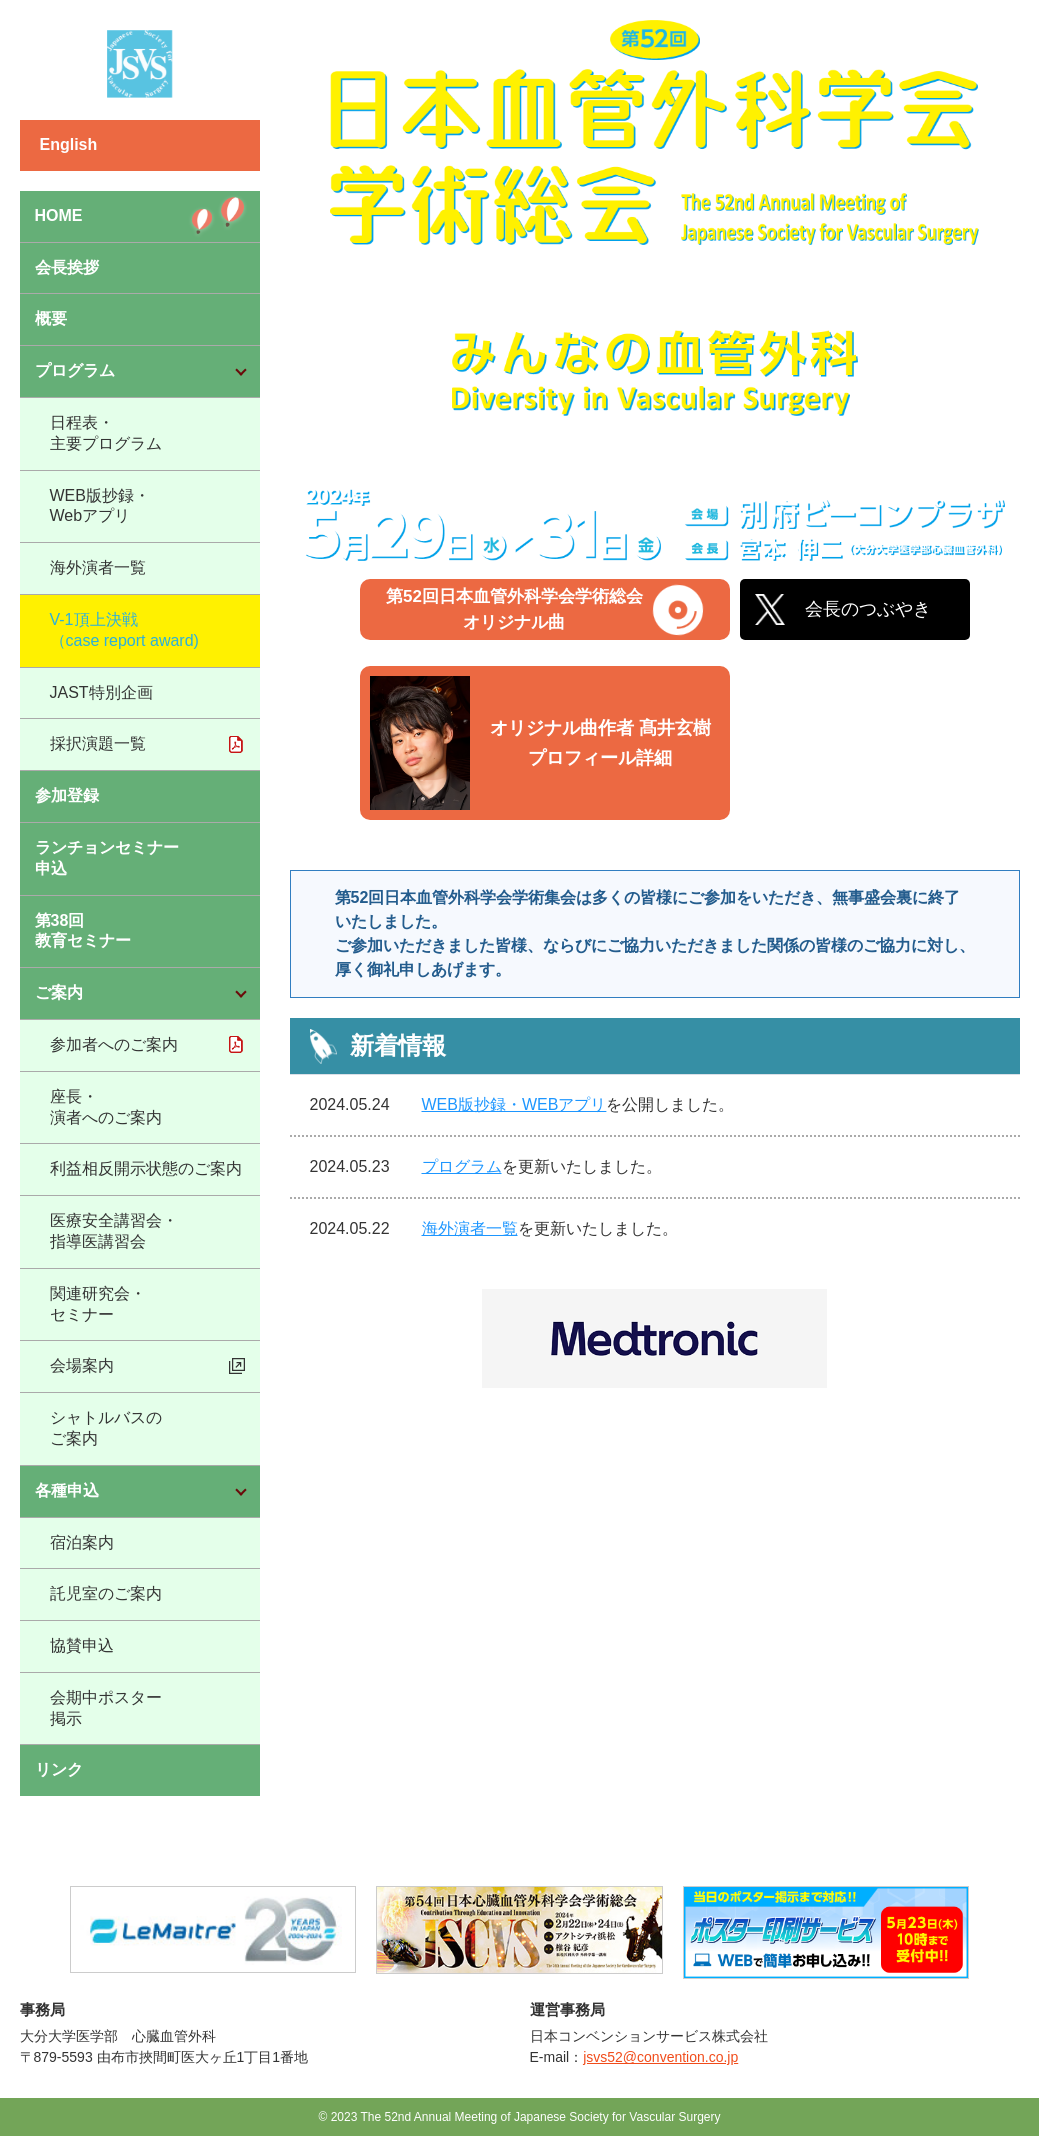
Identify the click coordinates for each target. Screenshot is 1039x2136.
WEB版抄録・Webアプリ (100, 506)
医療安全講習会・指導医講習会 (114, 1231)
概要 (51, 318)
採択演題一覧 (98, 743)
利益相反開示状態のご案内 (146, 1168)
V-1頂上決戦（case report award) (124, 630)
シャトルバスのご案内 (106, 1428)
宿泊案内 (82, 1542)
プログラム (462, 1166)
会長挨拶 (67, 267)
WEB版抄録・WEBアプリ (514, 1104)
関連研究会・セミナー (98, 1304)
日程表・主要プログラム (106, 433)
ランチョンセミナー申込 (107, 858)
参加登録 (67, 795)
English (69, 144)
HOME (59, 215)
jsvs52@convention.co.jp (660, 2057)
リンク (59, 1769)
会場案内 (82, 1365)
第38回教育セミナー (83, 931)
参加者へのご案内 (114, 1044)
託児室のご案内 (106, 1593)
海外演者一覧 (98, 567)
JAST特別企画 (101, 692)
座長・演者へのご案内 (106, 1107)
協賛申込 (82, 1645)
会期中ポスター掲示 (106, 1708)
